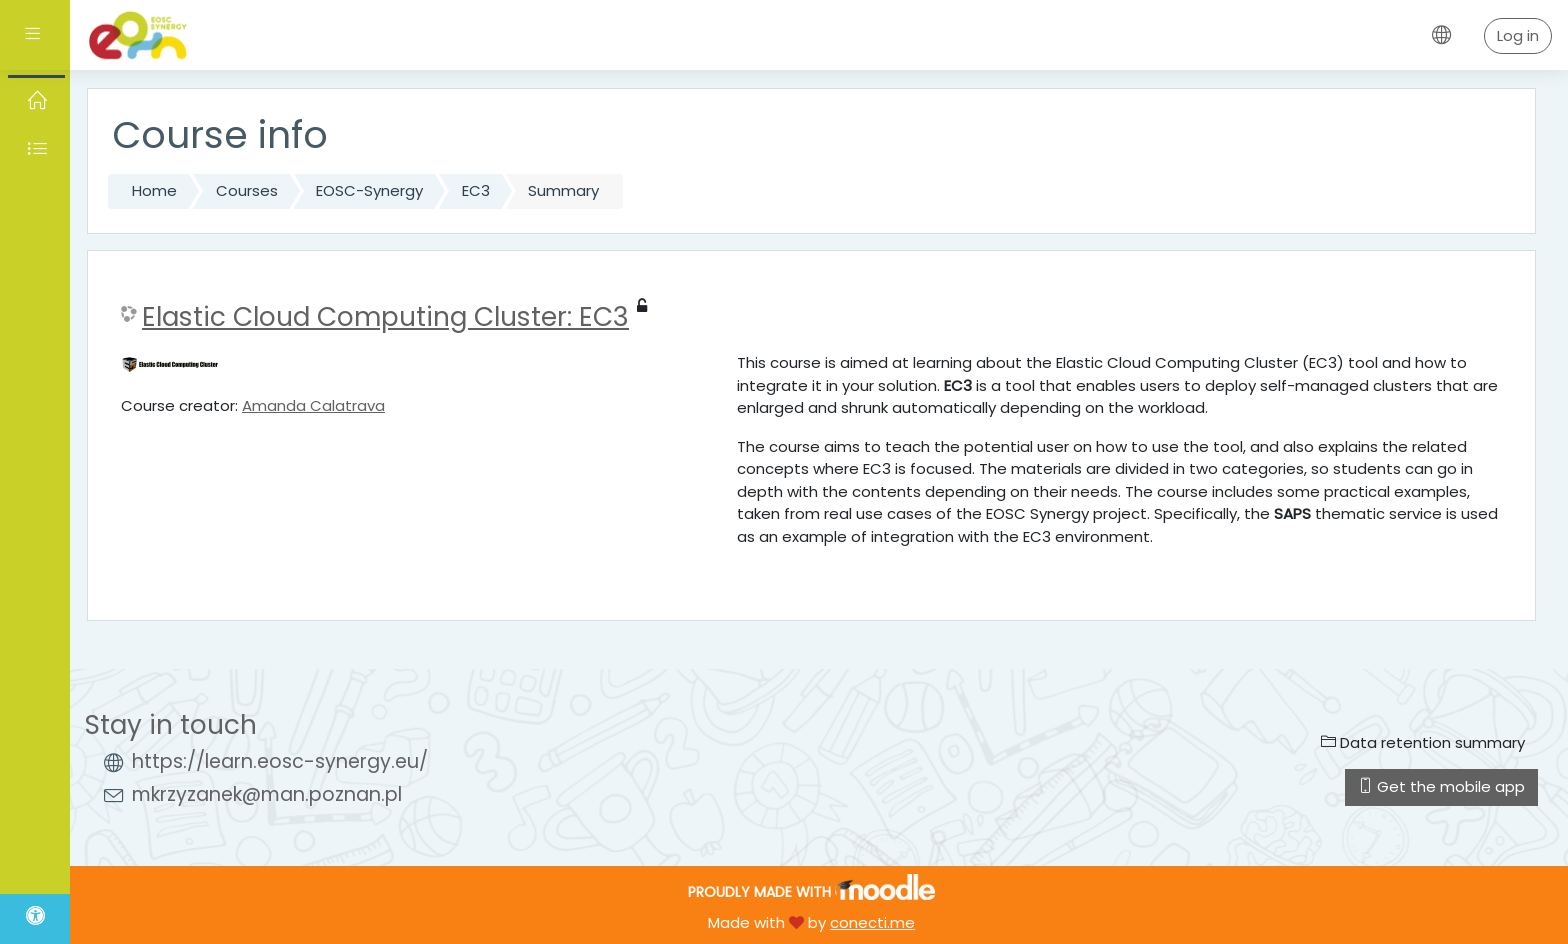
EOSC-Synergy (369, 190)
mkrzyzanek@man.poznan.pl (267, 794)
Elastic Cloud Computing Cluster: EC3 (385, 317)
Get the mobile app (1441, 786)
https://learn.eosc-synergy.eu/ (280, 761)
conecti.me (872, 922)
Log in (1518, 35)
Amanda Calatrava (313, 405)
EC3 (476, 190)
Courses (247, 190)
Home (154, 190)
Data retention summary (1423, 742)
